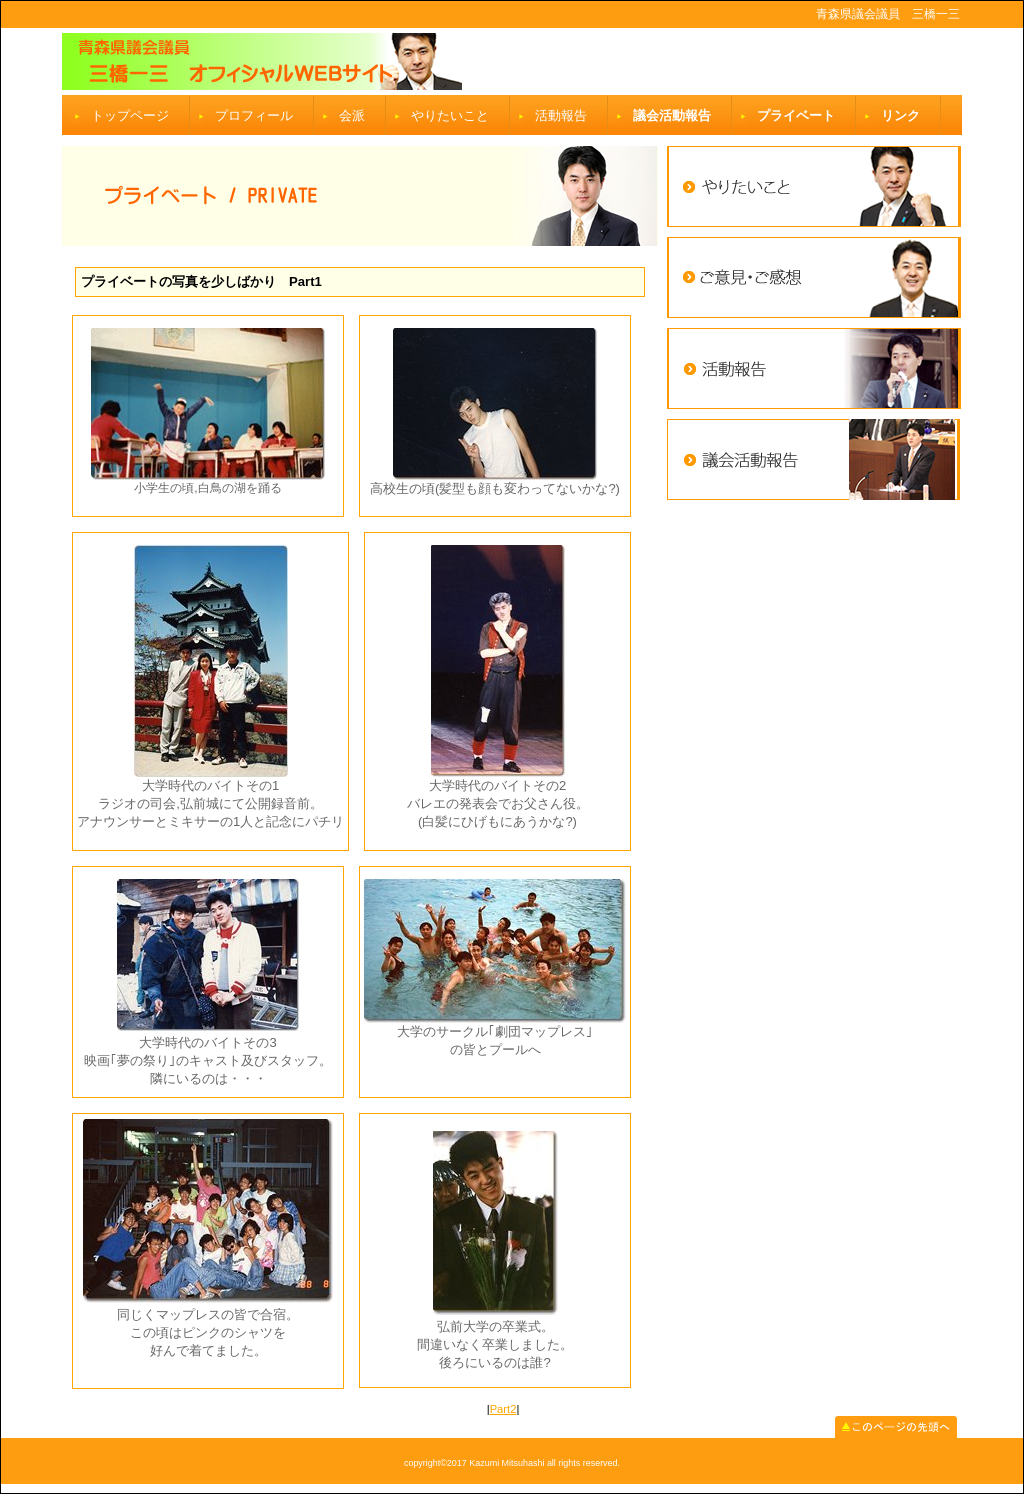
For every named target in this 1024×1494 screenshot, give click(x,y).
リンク (900, 115)
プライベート (796, 115)
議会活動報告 (672, 115)
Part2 (503, 1409)
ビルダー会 (512, 61)
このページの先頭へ (896, 1427)
